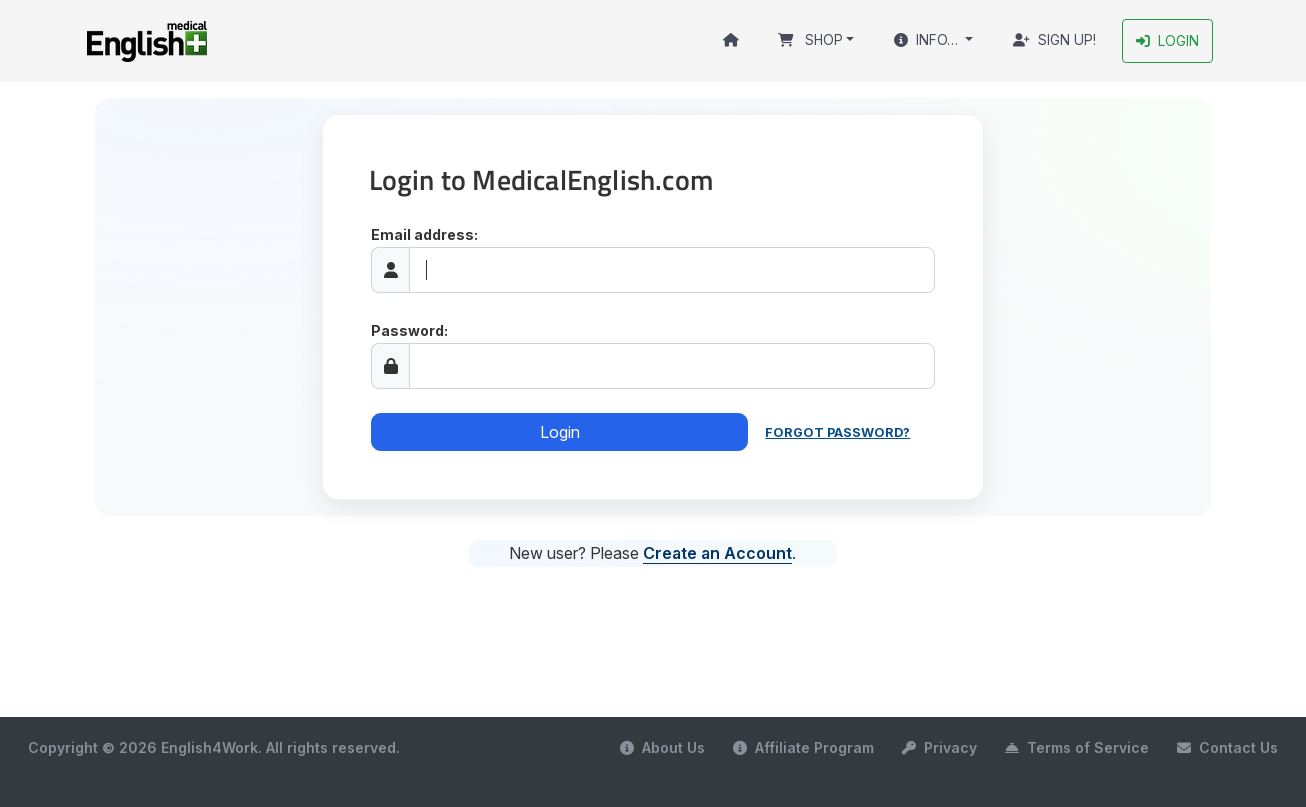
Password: (409, 330)
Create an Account (717, 553)
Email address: (424, 234)
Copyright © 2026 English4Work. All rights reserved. (214, 747)
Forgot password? (837, 432)
